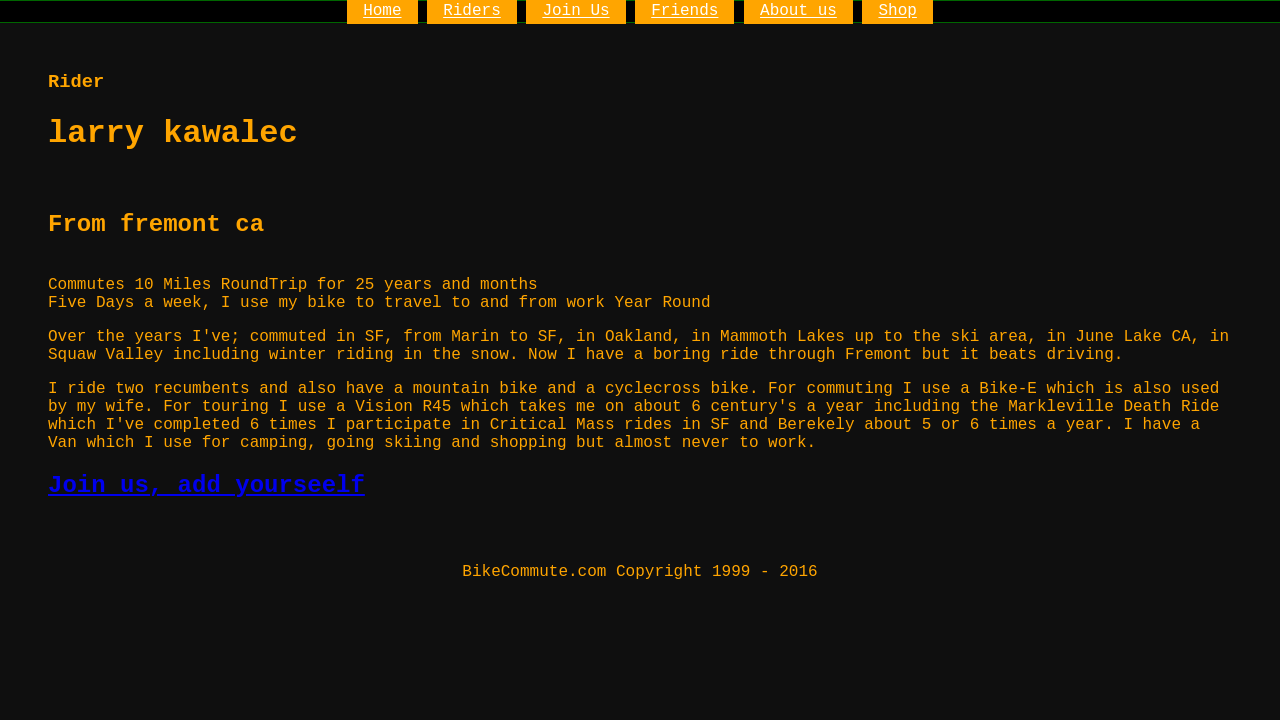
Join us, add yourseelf (206, 485)
